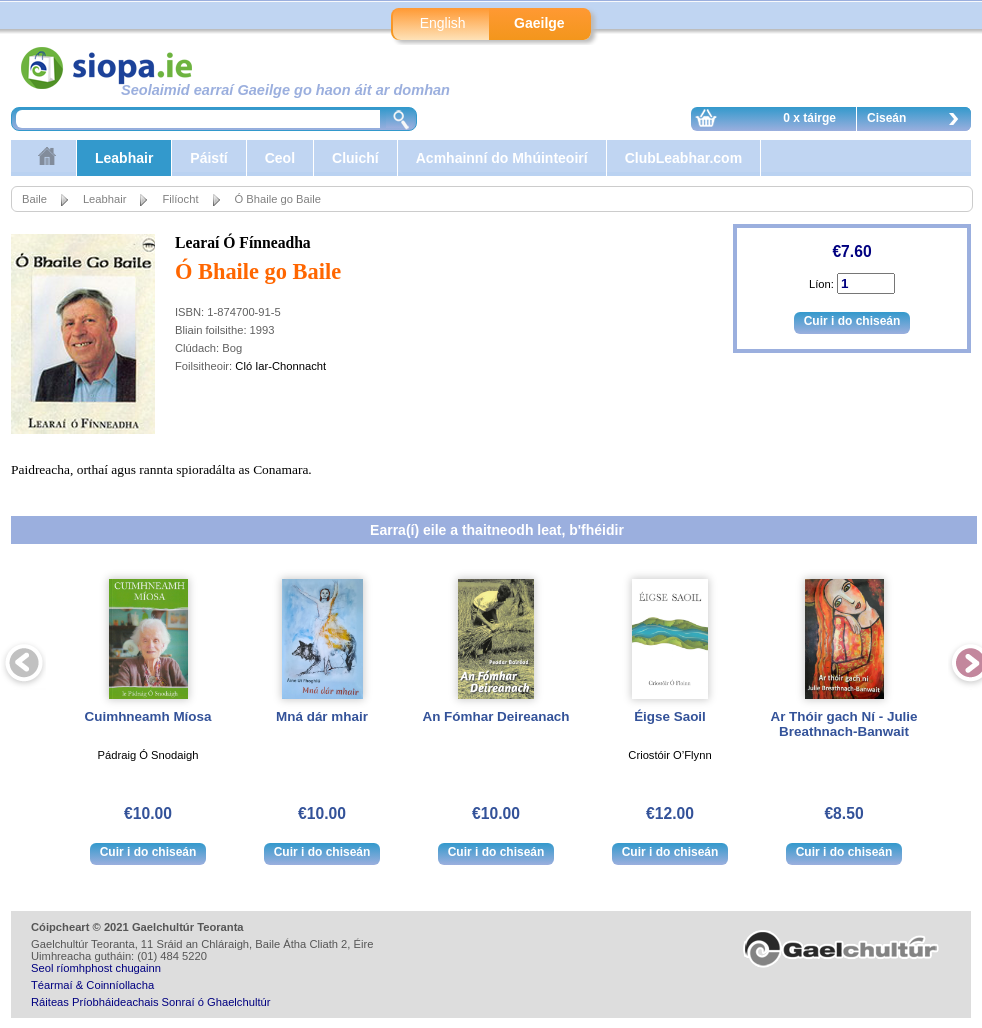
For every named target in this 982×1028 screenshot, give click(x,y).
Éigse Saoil (670, 716)
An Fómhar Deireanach (495, 716)
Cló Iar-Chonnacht (280, 366)
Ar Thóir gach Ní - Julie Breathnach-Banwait (843, 724)
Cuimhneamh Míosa (148, 716)
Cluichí (355, 158)
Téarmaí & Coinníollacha (92, 985)
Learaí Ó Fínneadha (243, 242)
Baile (34, 199)
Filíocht (180, 199)
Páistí (208, 158)
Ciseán (918, 121)
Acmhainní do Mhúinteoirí (502, 158)
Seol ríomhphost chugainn (96, 968)
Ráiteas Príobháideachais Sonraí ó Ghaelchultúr (150, 1002)
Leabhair (124, 158)
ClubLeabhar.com (683, 158)
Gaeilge (539, 23)
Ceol (280, 158)
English (443, 23)
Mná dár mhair (322, 716)
